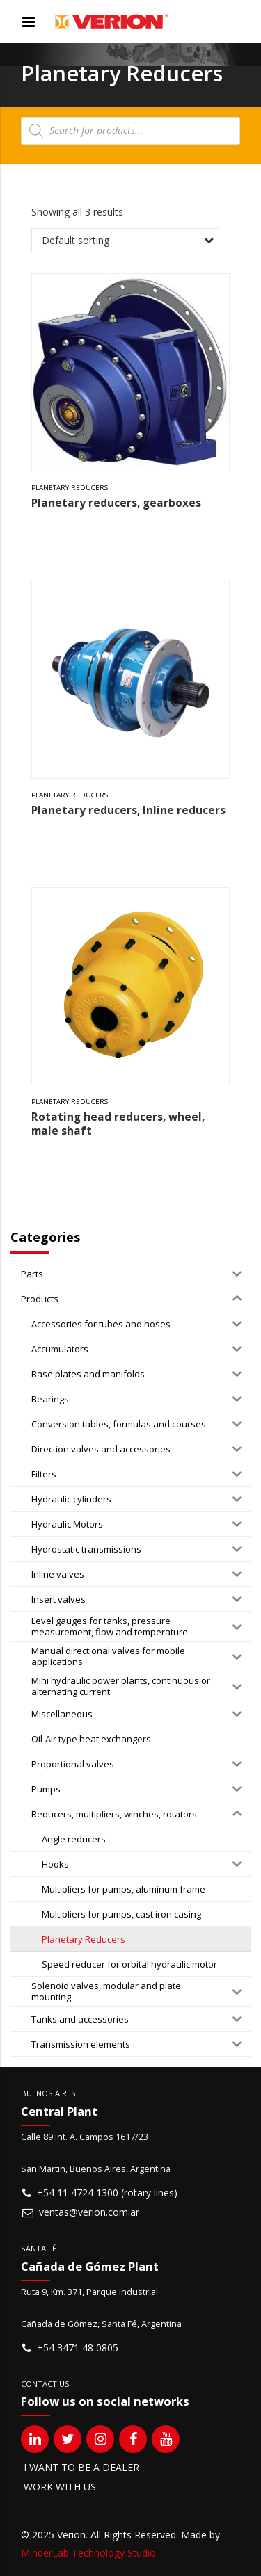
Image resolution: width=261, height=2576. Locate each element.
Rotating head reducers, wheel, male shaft (118, 1124)
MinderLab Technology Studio (88, 2552)
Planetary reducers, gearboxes (116, 503)
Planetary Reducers (69, 487)
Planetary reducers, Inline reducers (128, 810)
